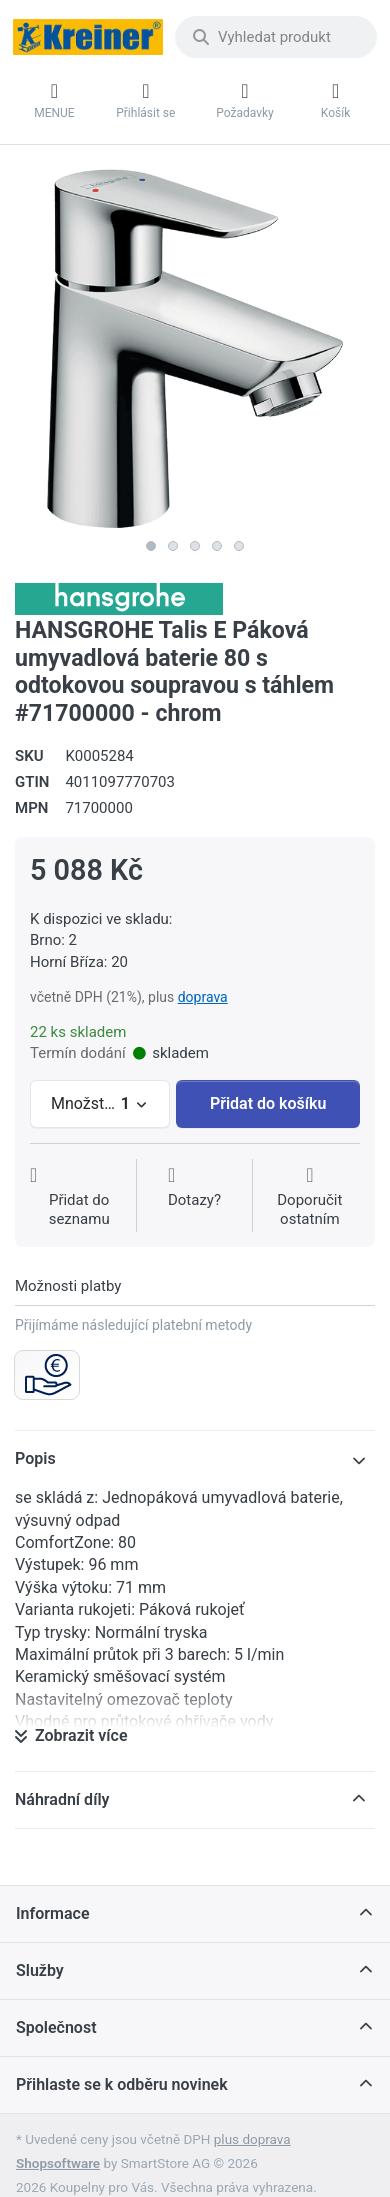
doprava (203, 997)
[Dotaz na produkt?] (194, 1197)
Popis (35, 1458)
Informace (52, 1913)
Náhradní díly (62, 1799)
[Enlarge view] (195, 349)
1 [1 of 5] (151, 546)
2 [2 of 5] (173, 546)
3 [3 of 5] (195, 546)
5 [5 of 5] (239, 546)
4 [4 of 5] (217, 546)
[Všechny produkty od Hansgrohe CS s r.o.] (119, 598)
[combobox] (276, 37)
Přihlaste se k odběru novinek (122, 2084)
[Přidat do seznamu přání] (79, 1197)
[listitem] (195, 349)
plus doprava (252, 2139)
